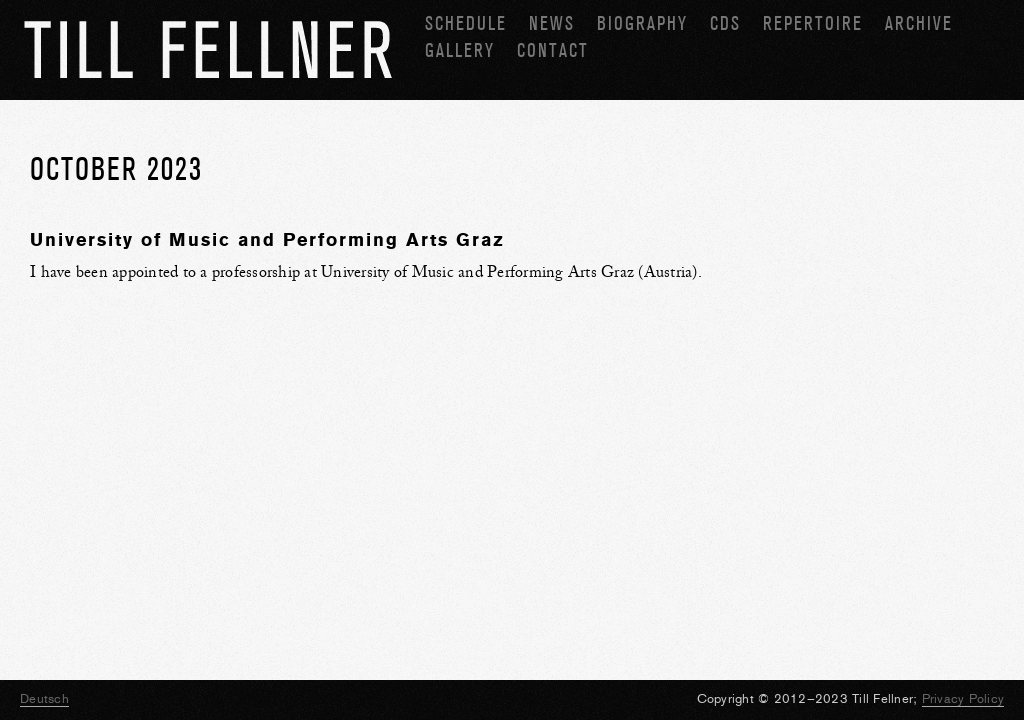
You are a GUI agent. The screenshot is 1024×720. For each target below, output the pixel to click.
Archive (919, 23)
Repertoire (813, 23)
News (552, 23)
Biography (642, 23)
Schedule (466, 23)
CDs (725, 23)
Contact (553, 50)
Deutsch (44, 698)
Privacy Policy (963, 698)
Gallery (460, 50)
